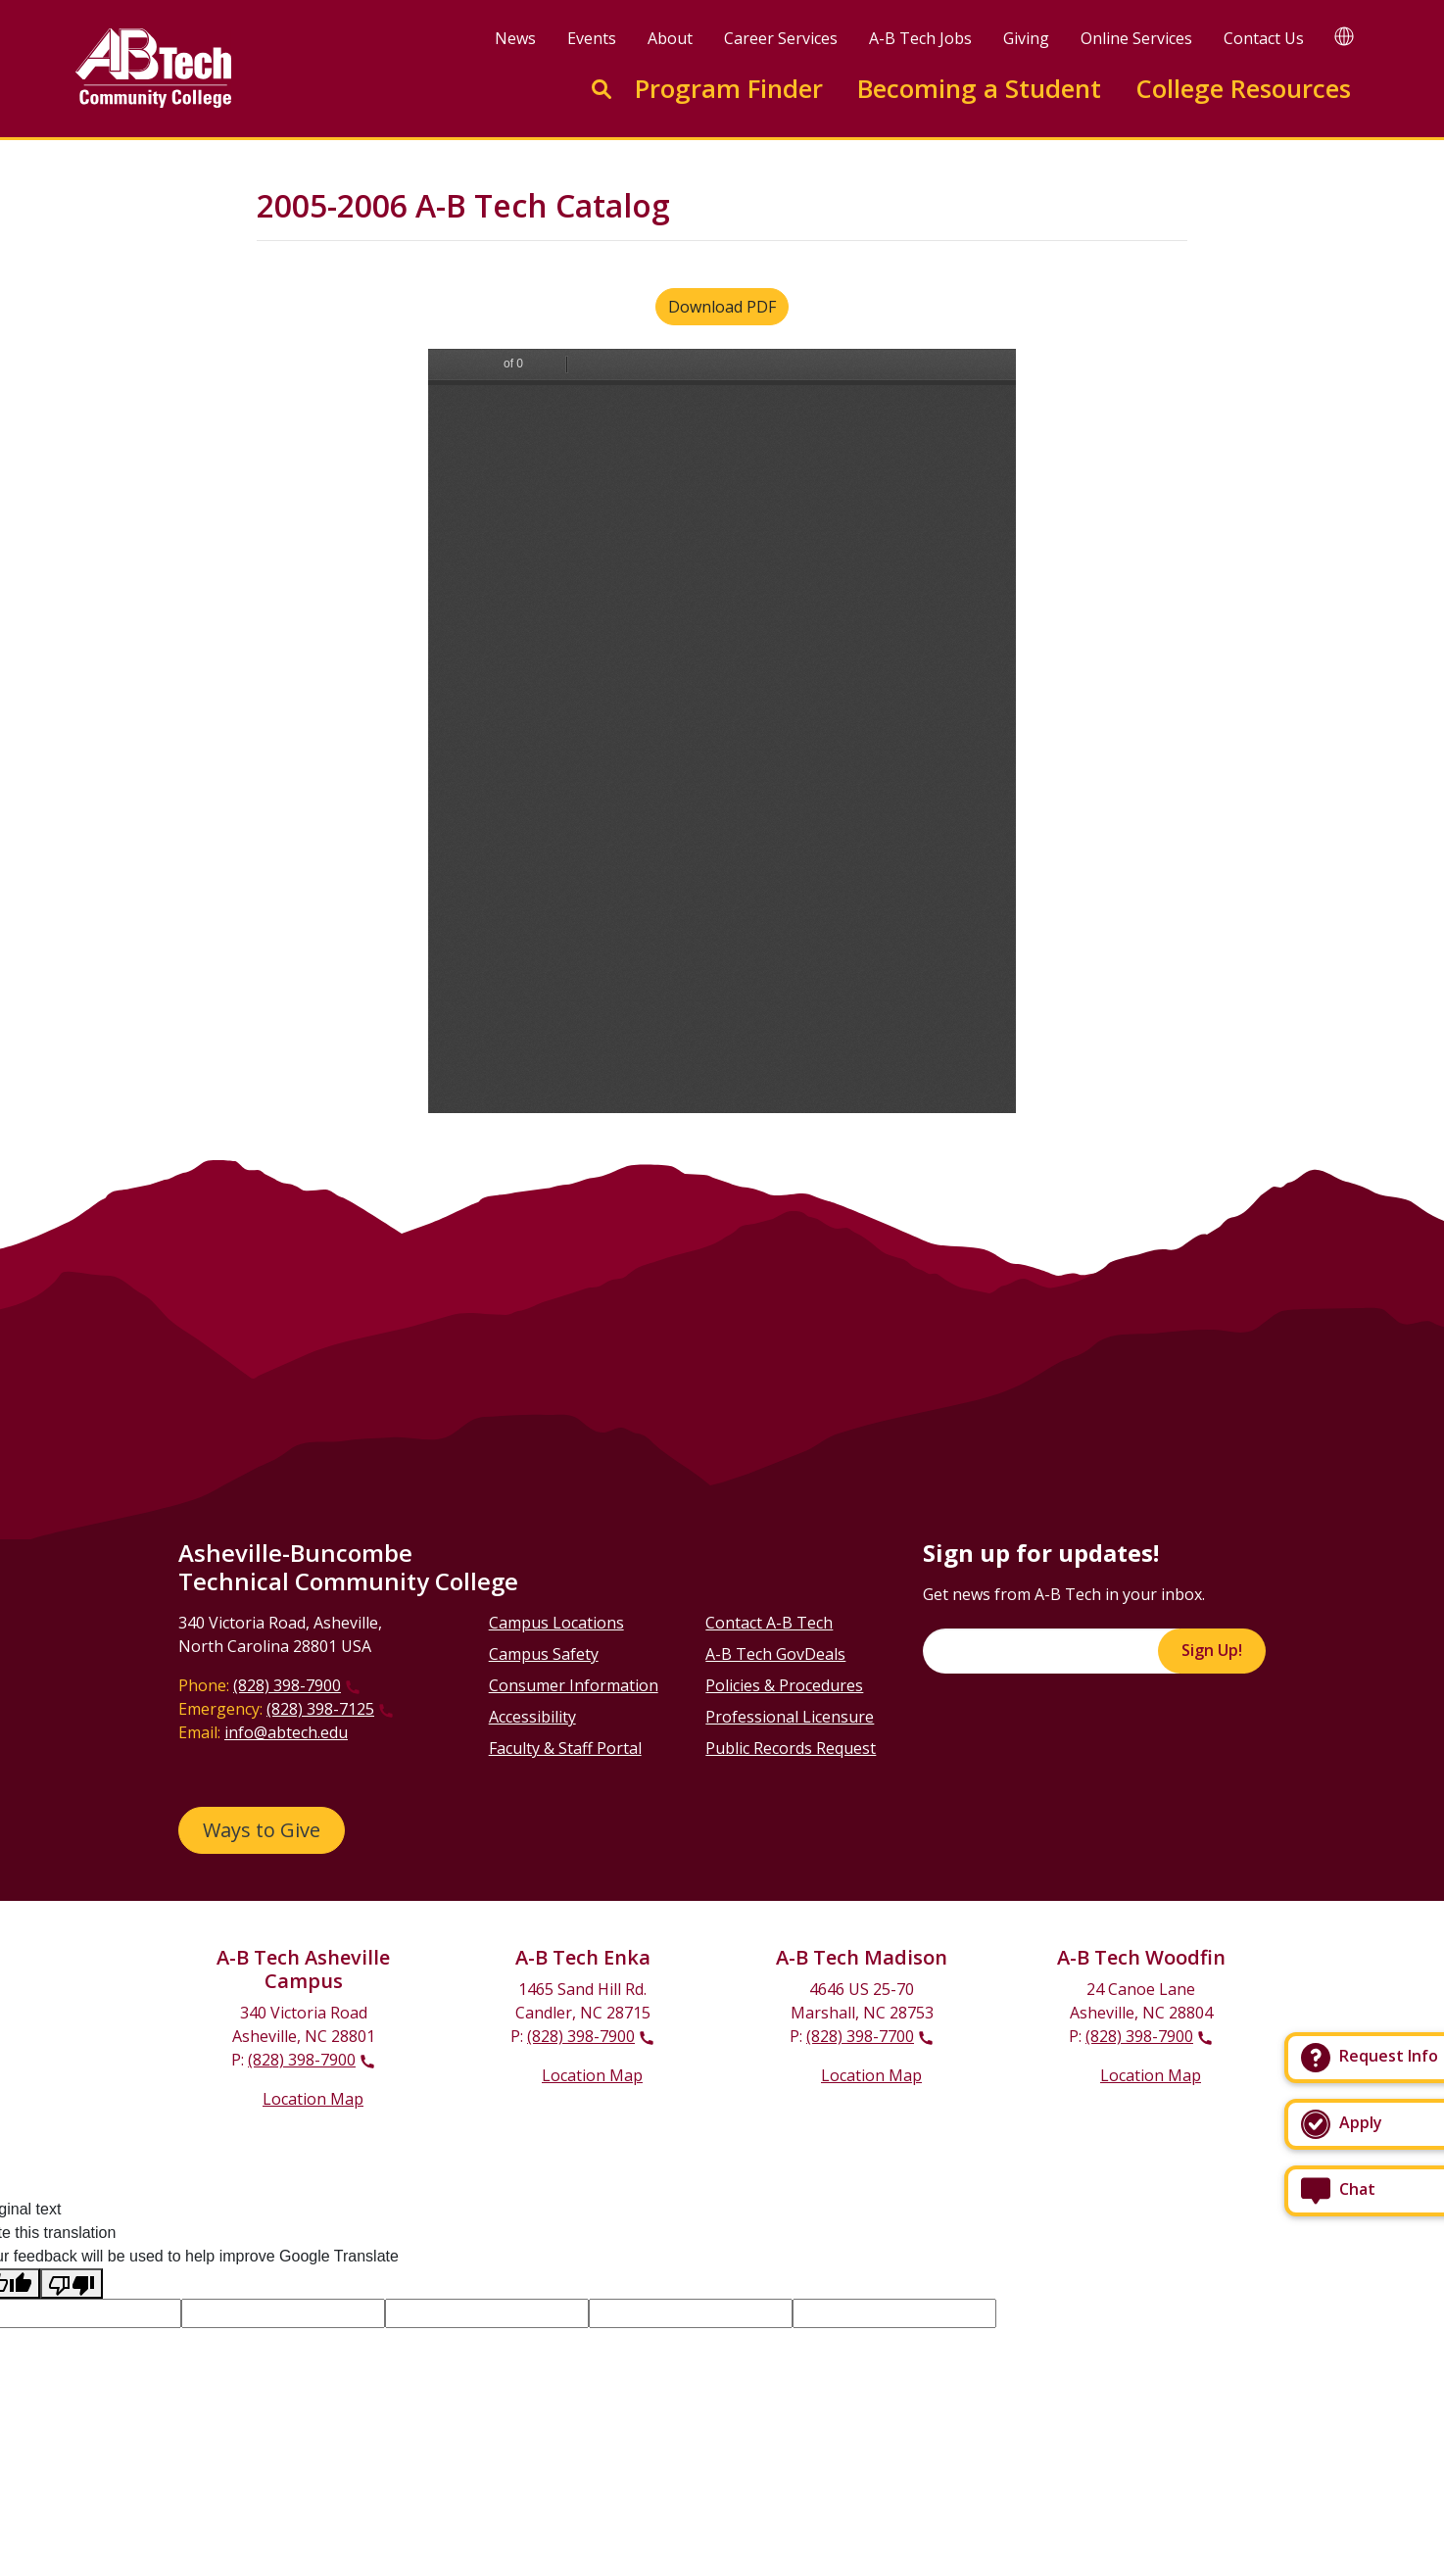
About (670, 38)
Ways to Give (261, 1830)
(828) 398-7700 (860, 2036)
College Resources (1243, 89)
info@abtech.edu (286, 1732)
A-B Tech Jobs (920, 38)
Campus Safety (544, 1654)
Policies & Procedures (784, 1685)
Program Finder (729, 89)
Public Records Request (790, 1748)
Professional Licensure (789, 1716)
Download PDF (722, 306)
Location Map (313, 2099)
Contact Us (1264, 38)
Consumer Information (573, 1685)
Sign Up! (1211, 1650)
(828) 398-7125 (320, 1709)
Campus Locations (556, 1622)
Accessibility (532, 1716)
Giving (1026, 38)
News (515, 38)
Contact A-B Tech (769, 1622)
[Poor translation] (71, 2283)
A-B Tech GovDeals (775, 1654)
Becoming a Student (979, 89)
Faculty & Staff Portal (565, 1748)
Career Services (781, 38)
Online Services (1136, 38)
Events (591, 38)
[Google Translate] (1344, 35)
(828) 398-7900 (287, 1685)
